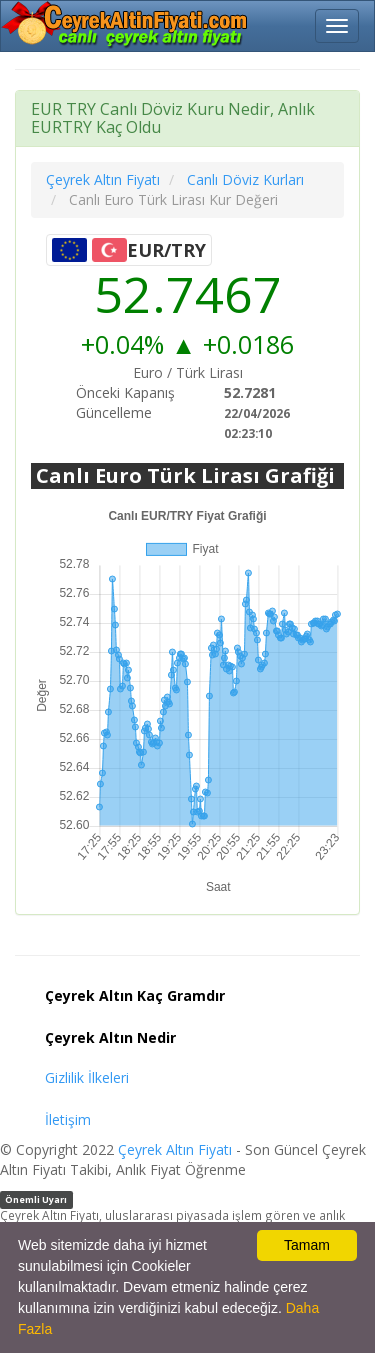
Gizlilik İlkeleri (87, 1077)
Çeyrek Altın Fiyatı (175, 1149)
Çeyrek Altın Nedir (110, 1037)
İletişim (68, 1119)
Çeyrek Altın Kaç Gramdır (135, 995)
